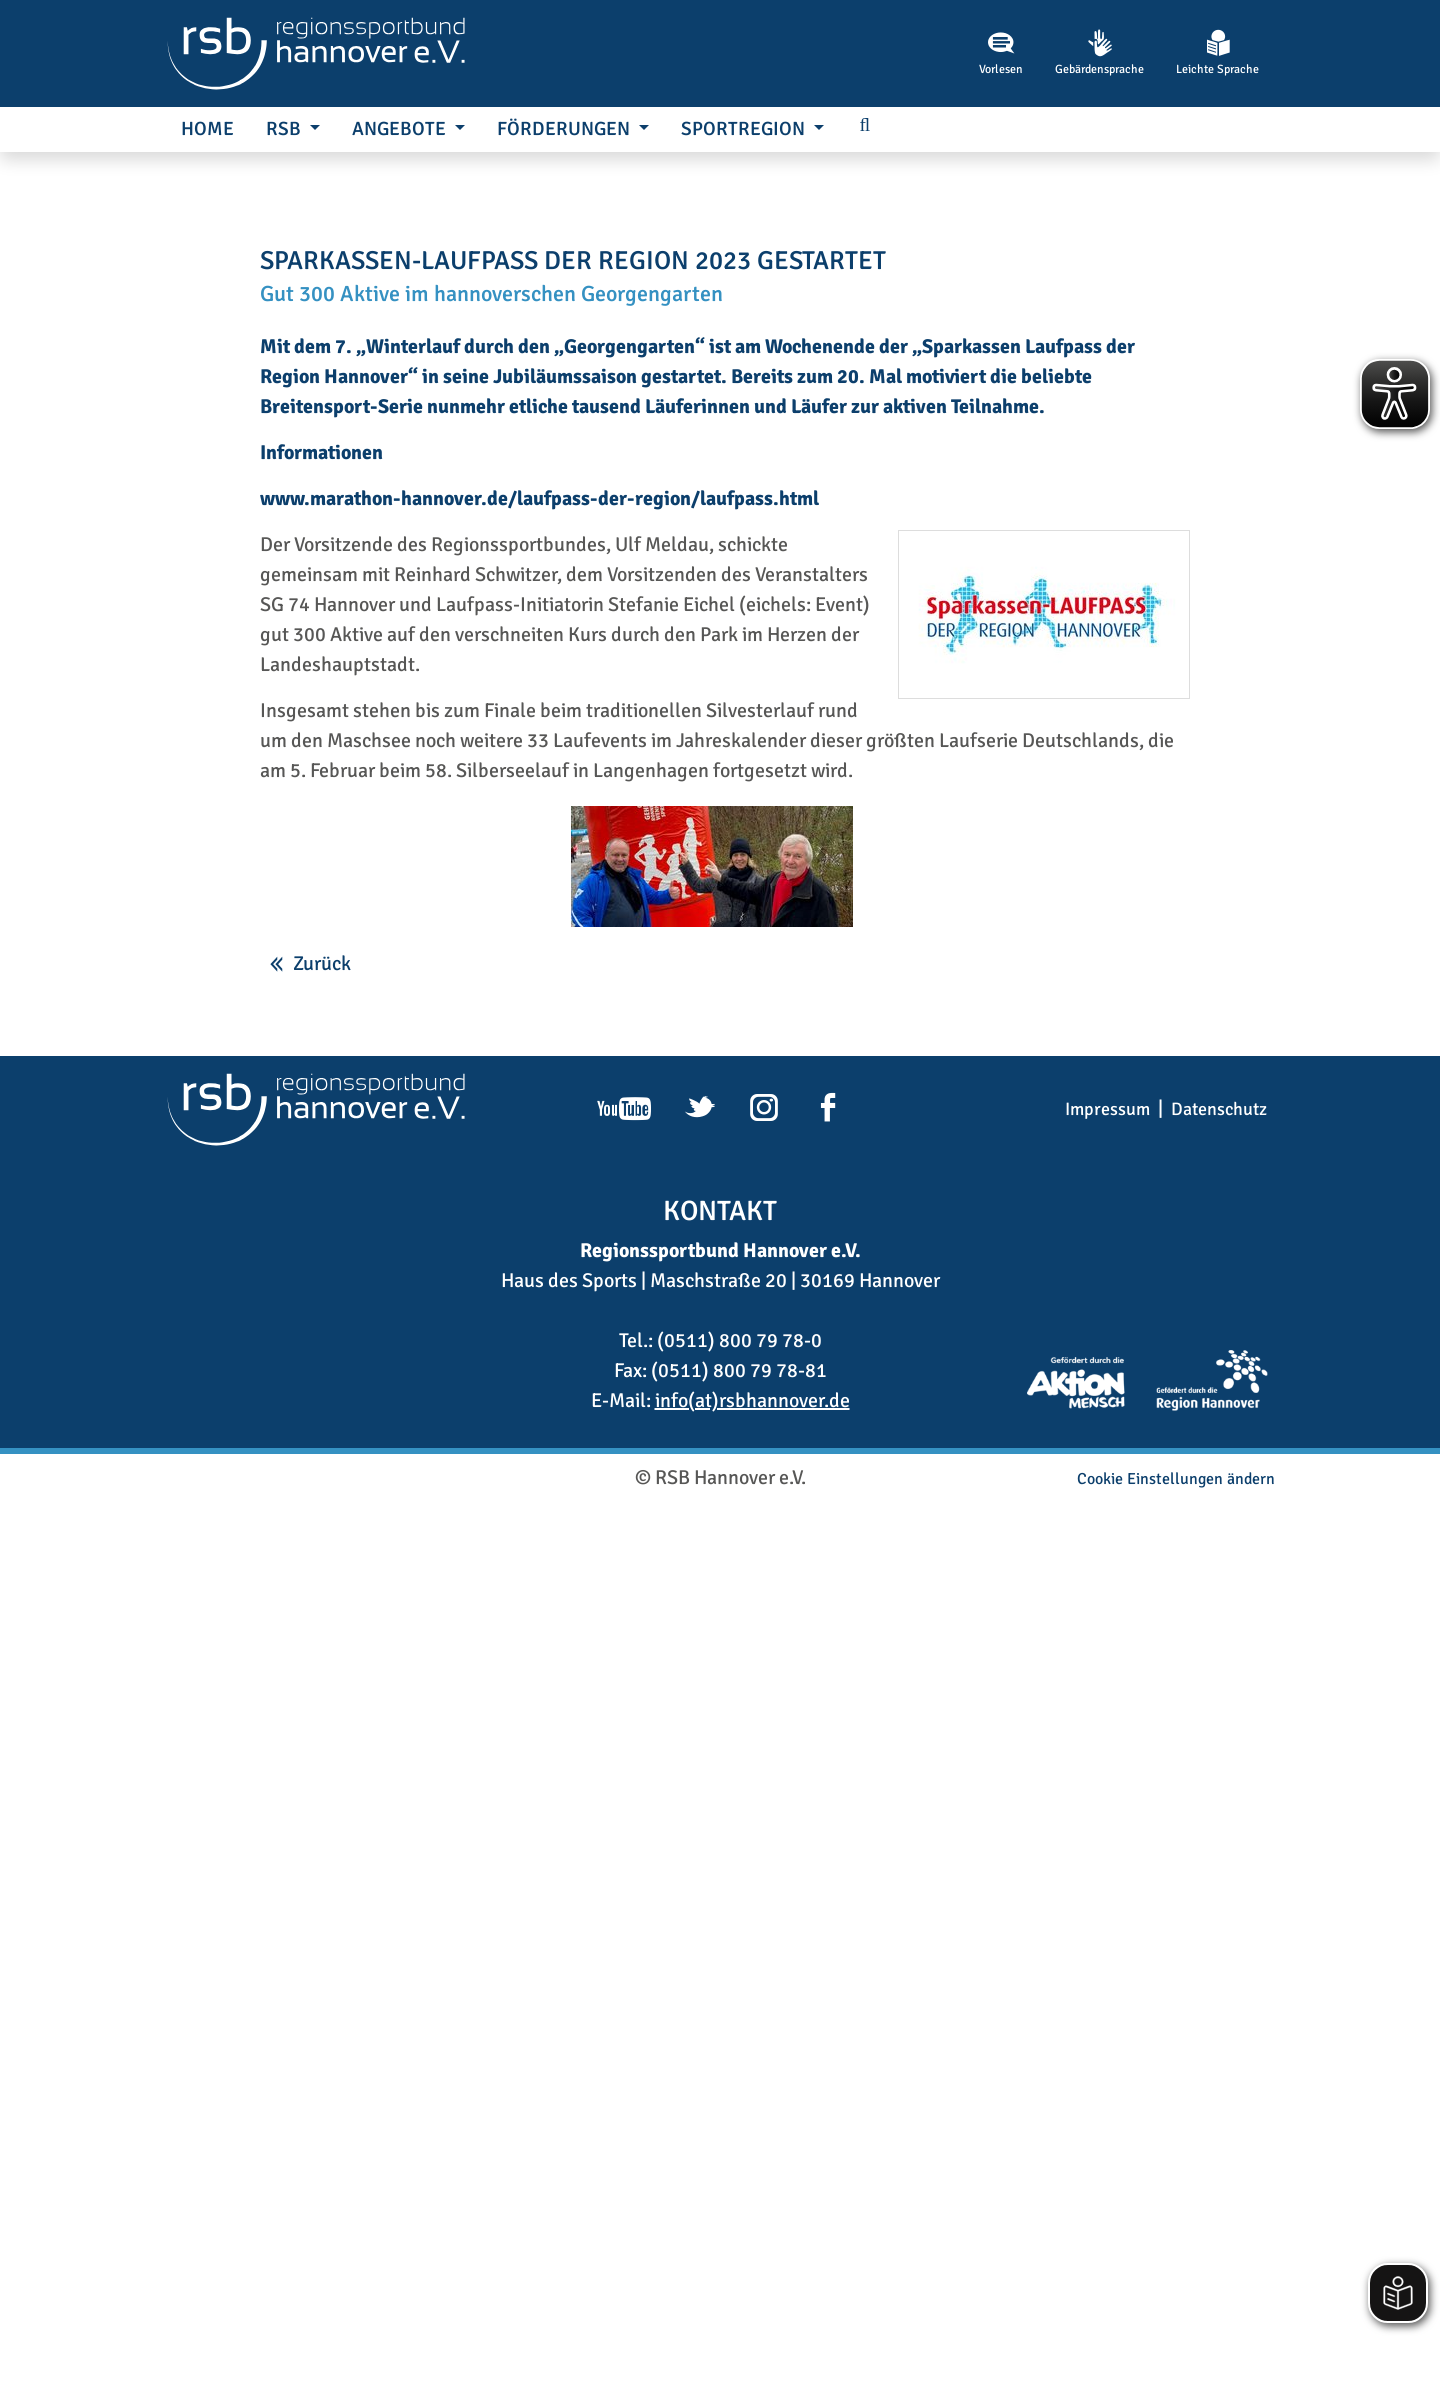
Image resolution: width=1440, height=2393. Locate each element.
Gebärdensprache (1099, 53)
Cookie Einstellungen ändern (1176, 2369)
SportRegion (745, 129)
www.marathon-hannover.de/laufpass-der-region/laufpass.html (539, 1388)
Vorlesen (1001, 53)
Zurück (322, 1853)
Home (207, 129)
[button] (865, 126)
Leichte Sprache (1217, 53)
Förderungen (565, 129)
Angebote (401, 129)
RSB (285, 129)
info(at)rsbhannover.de (752, 2290)
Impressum (1107, 1999)
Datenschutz (1219, 1999)
